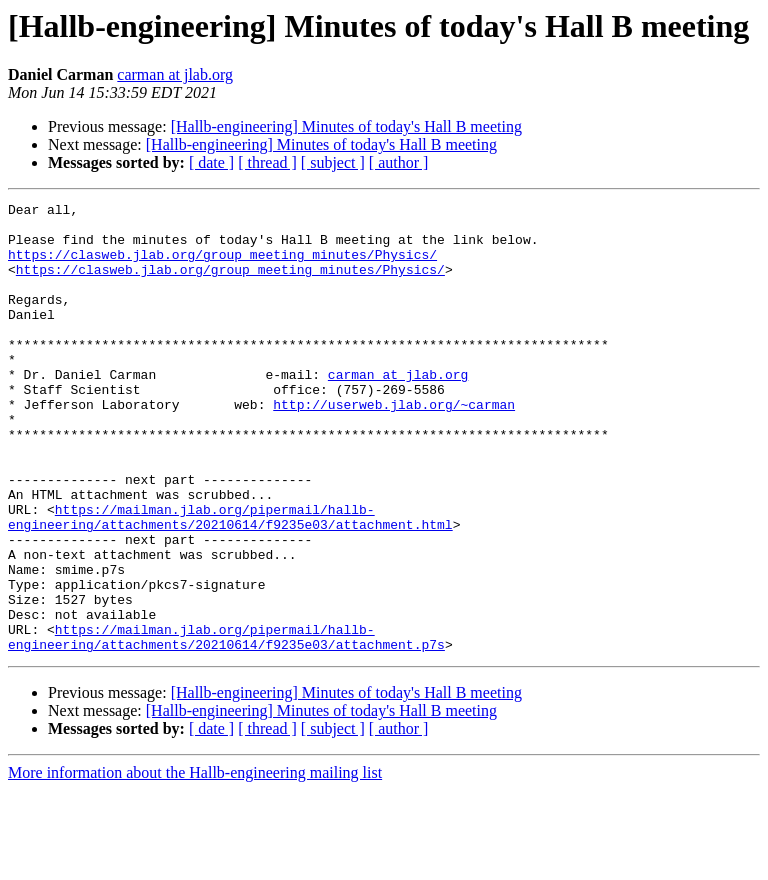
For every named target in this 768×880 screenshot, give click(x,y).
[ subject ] (333, 162)
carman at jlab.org (175, 74)
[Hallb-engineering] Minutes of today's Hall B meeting (346, 126)
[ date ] (211, 162)
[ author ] (399, 162)
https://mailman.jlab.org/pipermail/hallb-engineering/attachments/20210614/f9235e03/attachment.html (230, 581)
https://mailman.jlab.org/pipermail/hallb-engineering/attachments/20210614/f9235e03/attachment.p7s (226, 725)
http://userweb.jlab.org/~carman (394, 446)
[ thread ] (267, 162)
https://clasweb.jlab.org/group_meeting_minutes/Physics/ (222, 266)
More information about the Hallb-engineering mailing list (195, 862)
